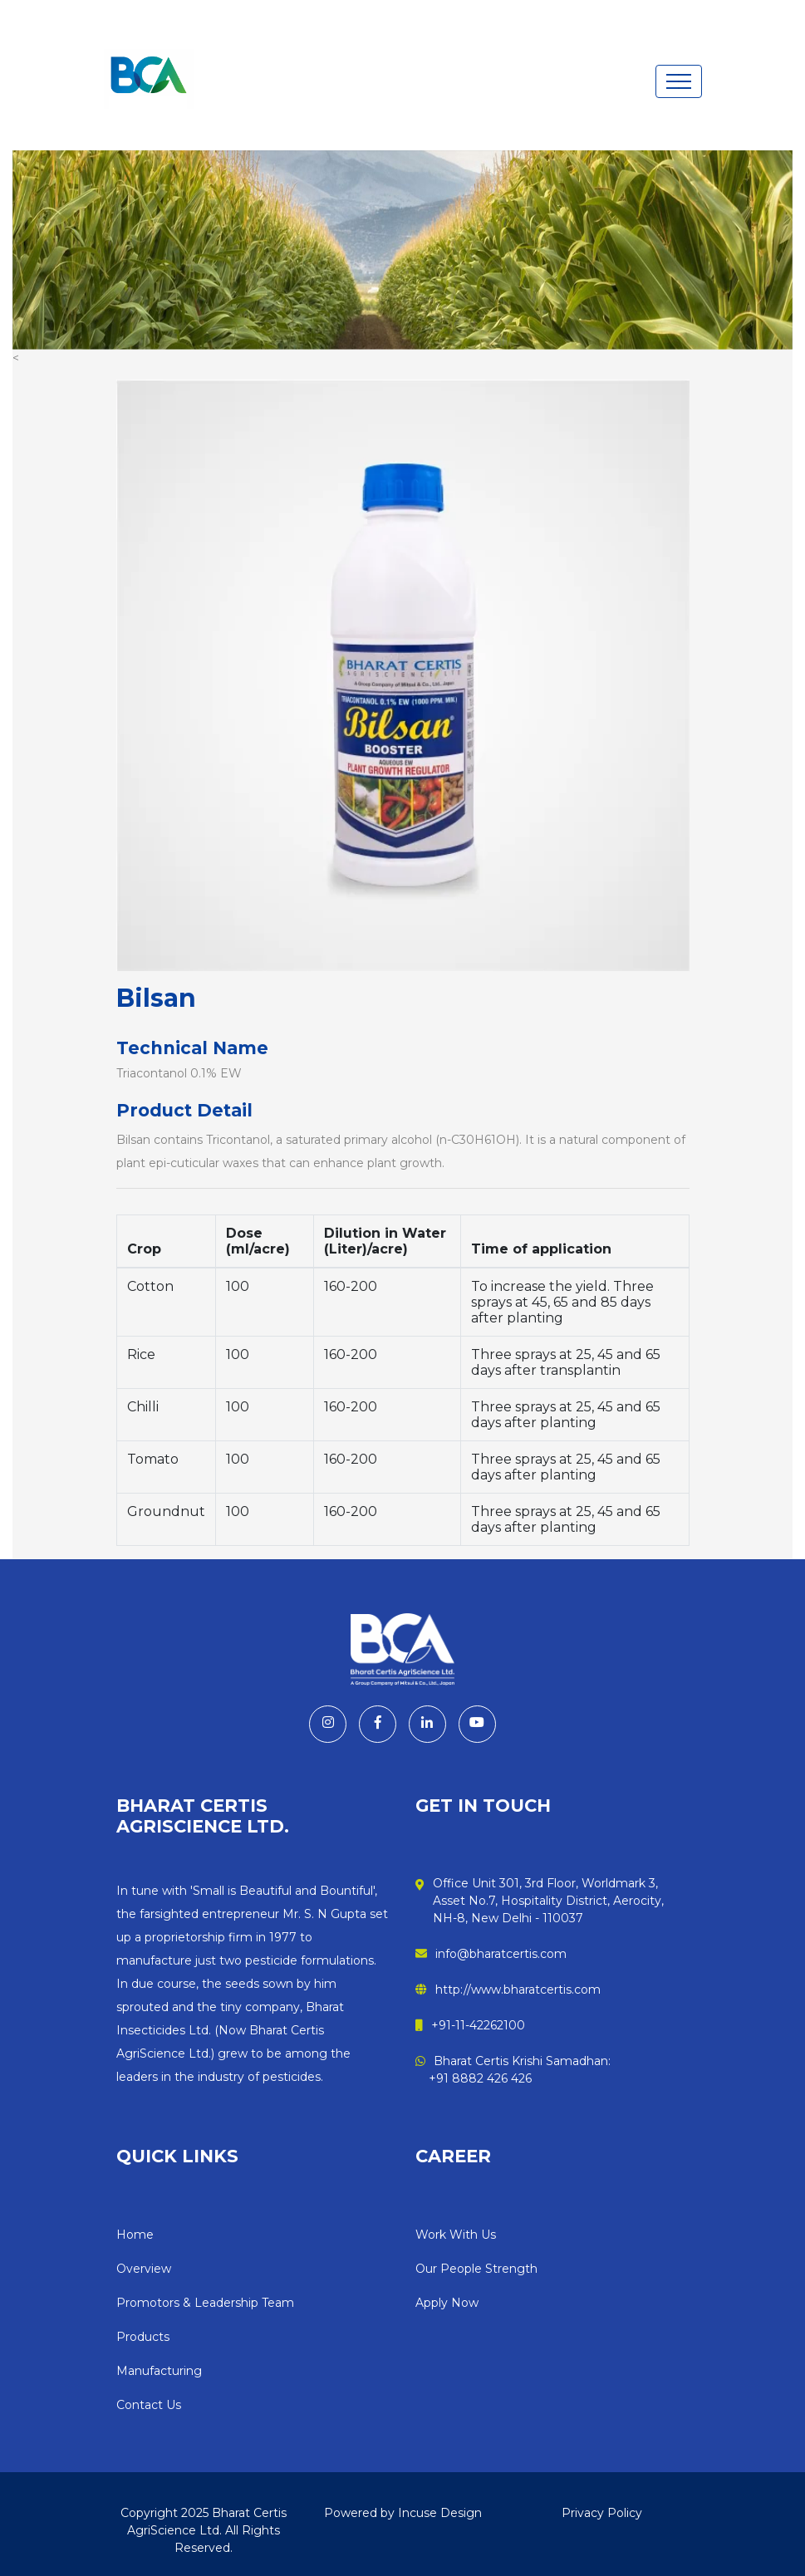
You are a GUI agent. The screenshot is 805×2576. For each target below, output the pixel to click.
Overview (143, 2267)
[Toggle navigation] (678, 81)
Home (135, 2233)
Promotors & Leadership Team (205, 2301)
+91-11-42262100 (470, 2025)
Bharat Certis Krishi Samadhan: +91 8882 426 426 (513, 2069)
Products (142, 2335)
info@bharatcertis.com (491, 1953)
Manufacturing (159, 2370)
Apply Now (447, 2301)
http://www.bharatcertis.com (508, 1989)
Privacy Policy (602, 2512)
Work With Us (455, 2233)
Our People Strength (476, 2267)
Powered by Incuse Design (403, 2512)
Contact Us (148, 2404)
